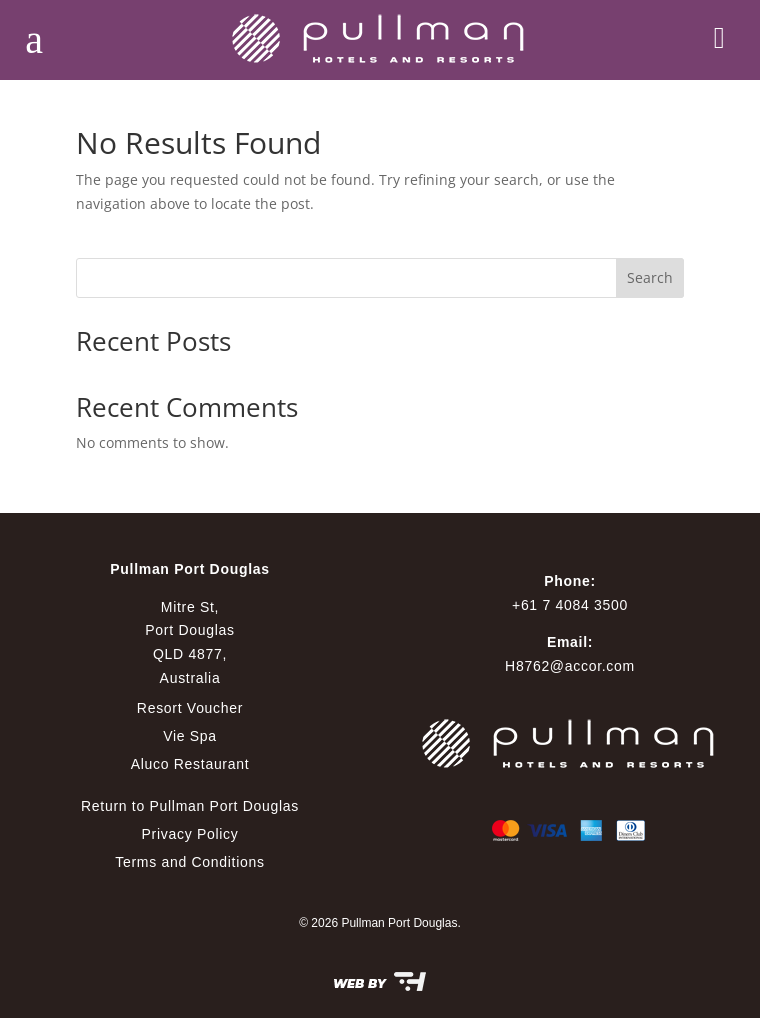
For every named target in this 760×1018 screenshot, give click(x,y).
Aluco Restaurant (190, 764)
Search (650, 277)
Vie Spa (190, 736)
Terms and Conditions (189, 862)
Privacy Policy (190, 834)
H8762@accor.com (570, 666)
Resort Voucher (190, 708)
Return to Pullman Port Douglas (190, 806)
